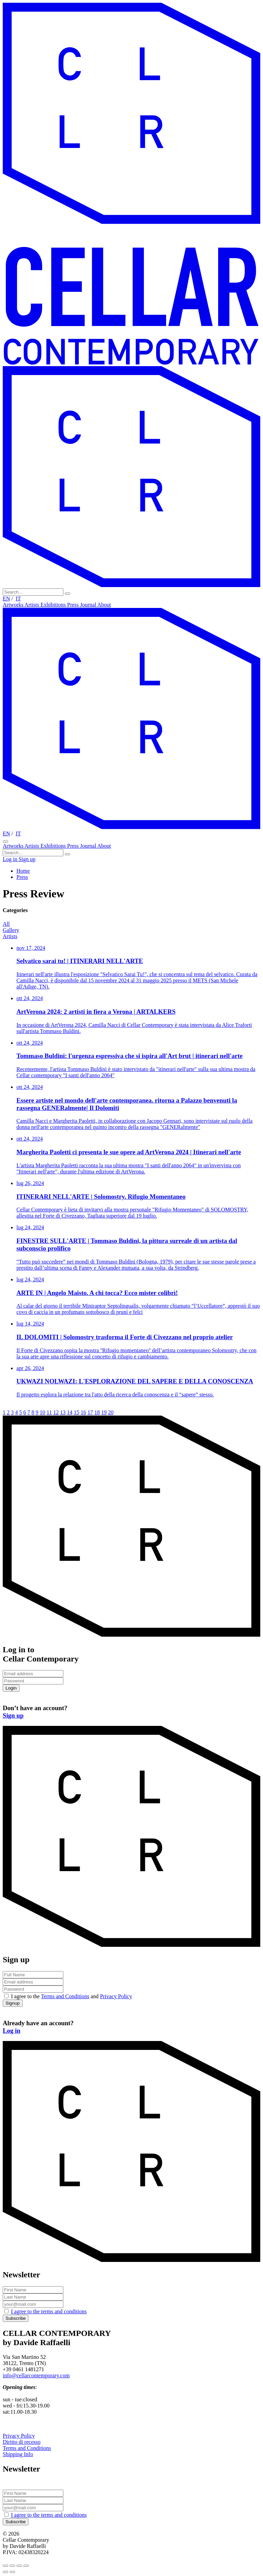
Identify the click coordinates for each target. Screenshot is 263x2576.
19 (104, 1412)
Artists (33, 605)
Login (11, 1688)
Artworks (14, 605)
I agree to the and (71, 1996)
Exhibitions (53, 605)
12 (56, 1412)
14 (69, 1412)
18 (97, 1412)
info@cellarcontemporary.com (36, 2375)
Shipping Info (18, 2454)
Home (23, 871)
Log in (10, 859)
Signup (12, 2003)
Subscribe (15, 2318)
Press (73, 605)
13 (62, 1412)
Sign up (26, 859)
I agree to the (49, 2311)
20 (110, 1412)
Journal (88, 605)
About (104, 605)
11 (49, 1412)
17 (90, 1412)
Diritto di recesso (21, 2442)
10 (42, 1412)
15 (76, 1412)
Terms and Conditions (65, 1996)
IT (18, 598)
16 (83, 1412)
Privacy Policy (116, 1996)
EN (6, 598)
